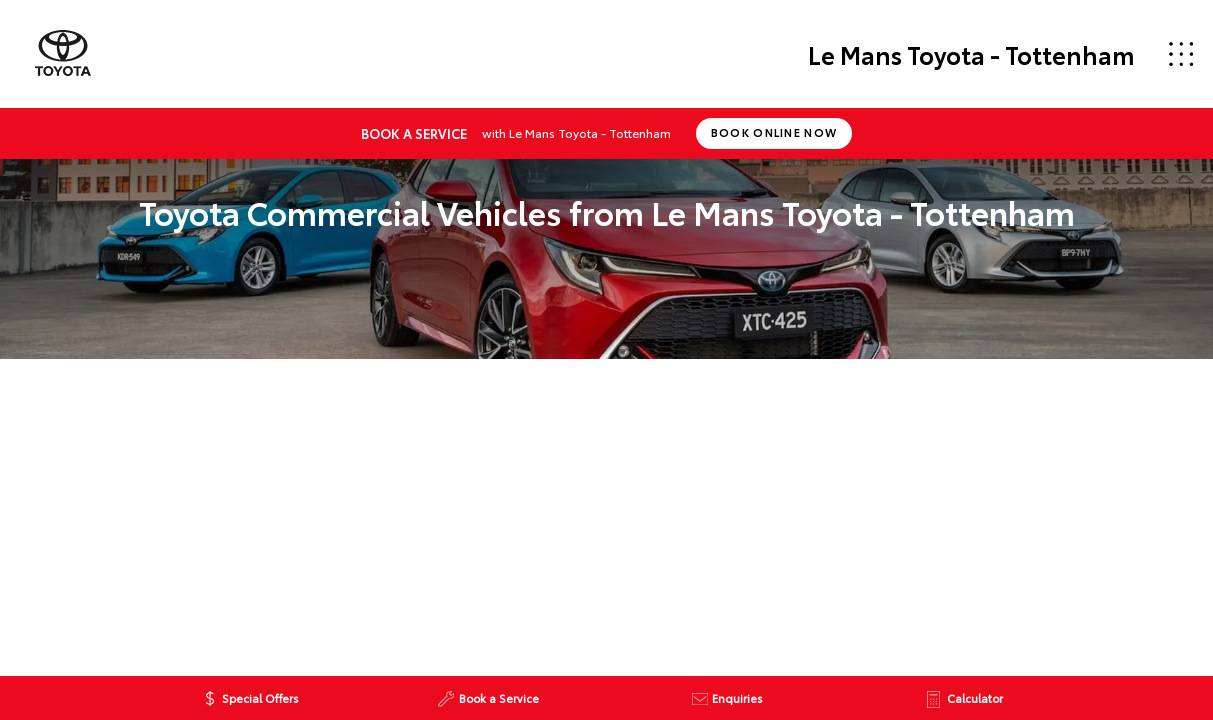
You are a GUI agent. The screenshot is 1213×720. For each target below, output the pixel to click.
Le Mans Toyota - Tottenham (971, 54)
